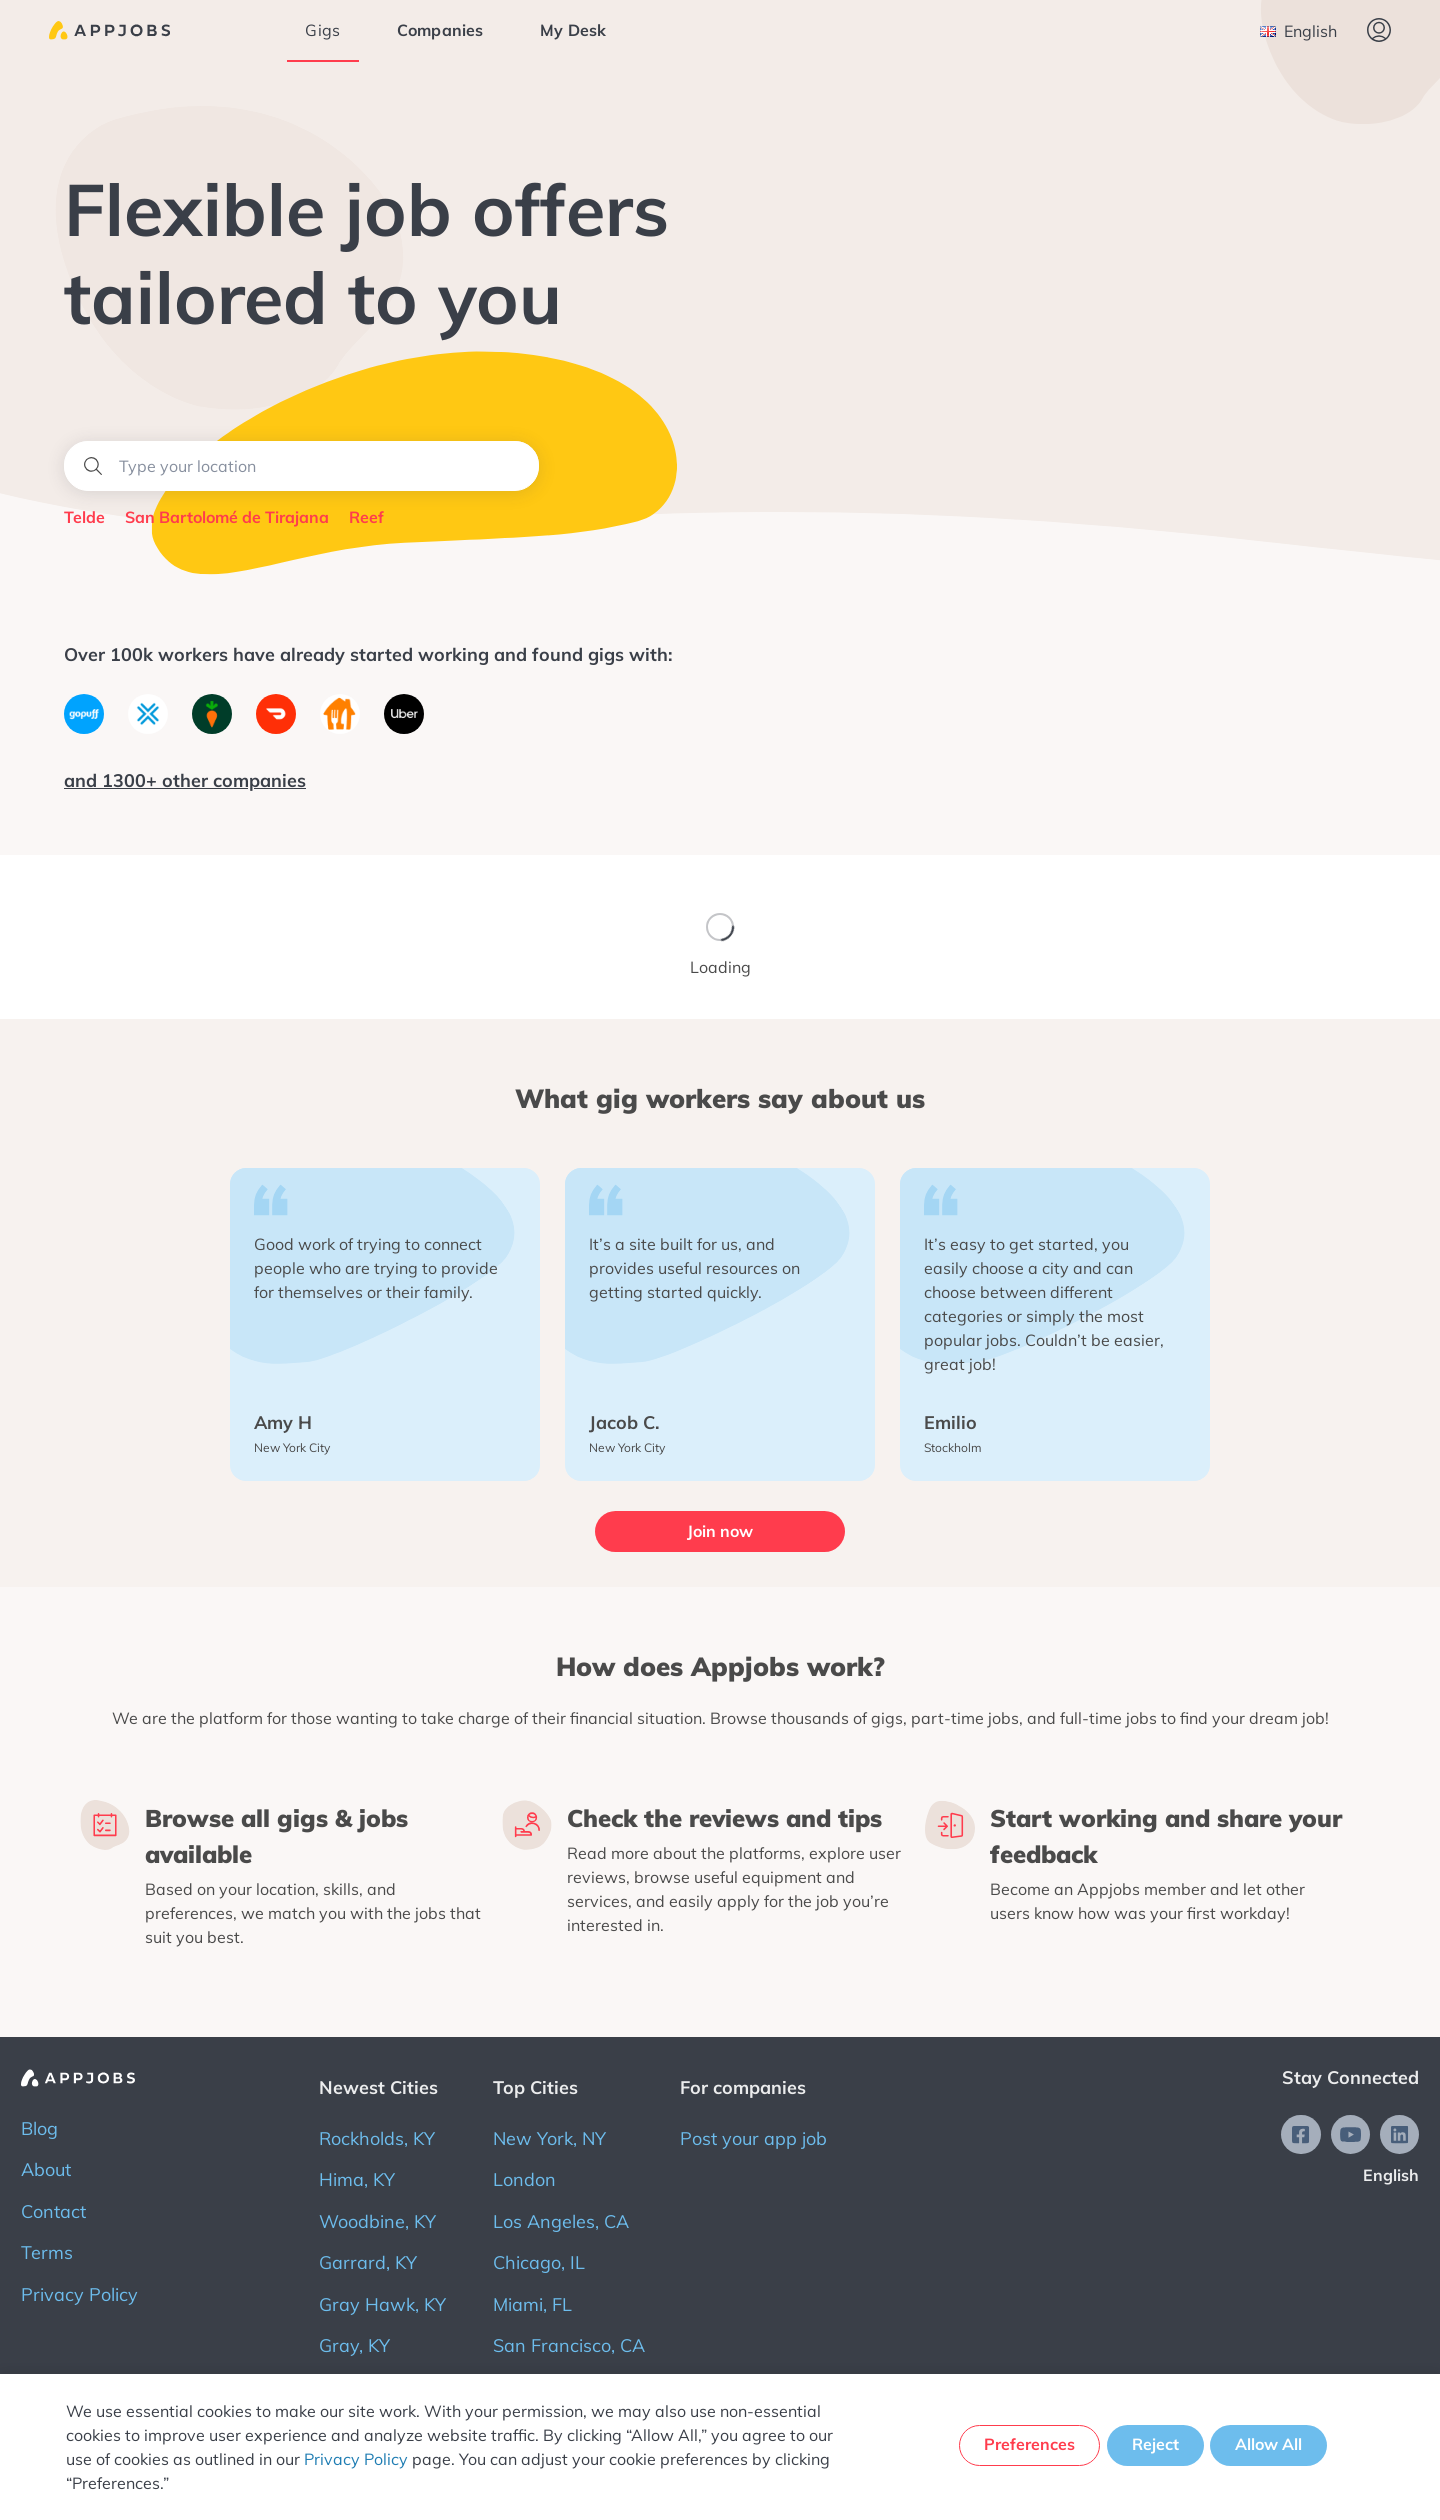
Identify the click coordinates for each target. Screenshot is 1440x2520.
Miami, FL (532, 2300)
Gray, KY (354, 2342)
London (524, 2176)
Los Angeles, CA (561, 2217)
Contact (53, 2207)
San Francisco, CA (569, 2342)
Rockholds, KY (377, 2135)
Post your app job (753, 2135)
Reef (366, 517)
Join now (720, 1531)
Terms (47, 2249)
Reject (1153, 2446)
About (46, 2166)
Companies (444, 30)
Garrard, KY (368, 2259)
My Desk (577, 30)
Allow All (1270, 2446)
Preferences (1024, 2446)
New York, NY (549, 2135)
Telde (84, 517)
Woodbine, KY (377, 2217)
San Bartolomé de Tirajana (227, 517)
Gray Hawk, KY (382, 2300)
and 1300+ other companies (185, 780)
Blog (39, 2125)
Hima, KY (357, 2176)
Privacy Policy (79, 2290)
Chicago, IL (539, 2259)
